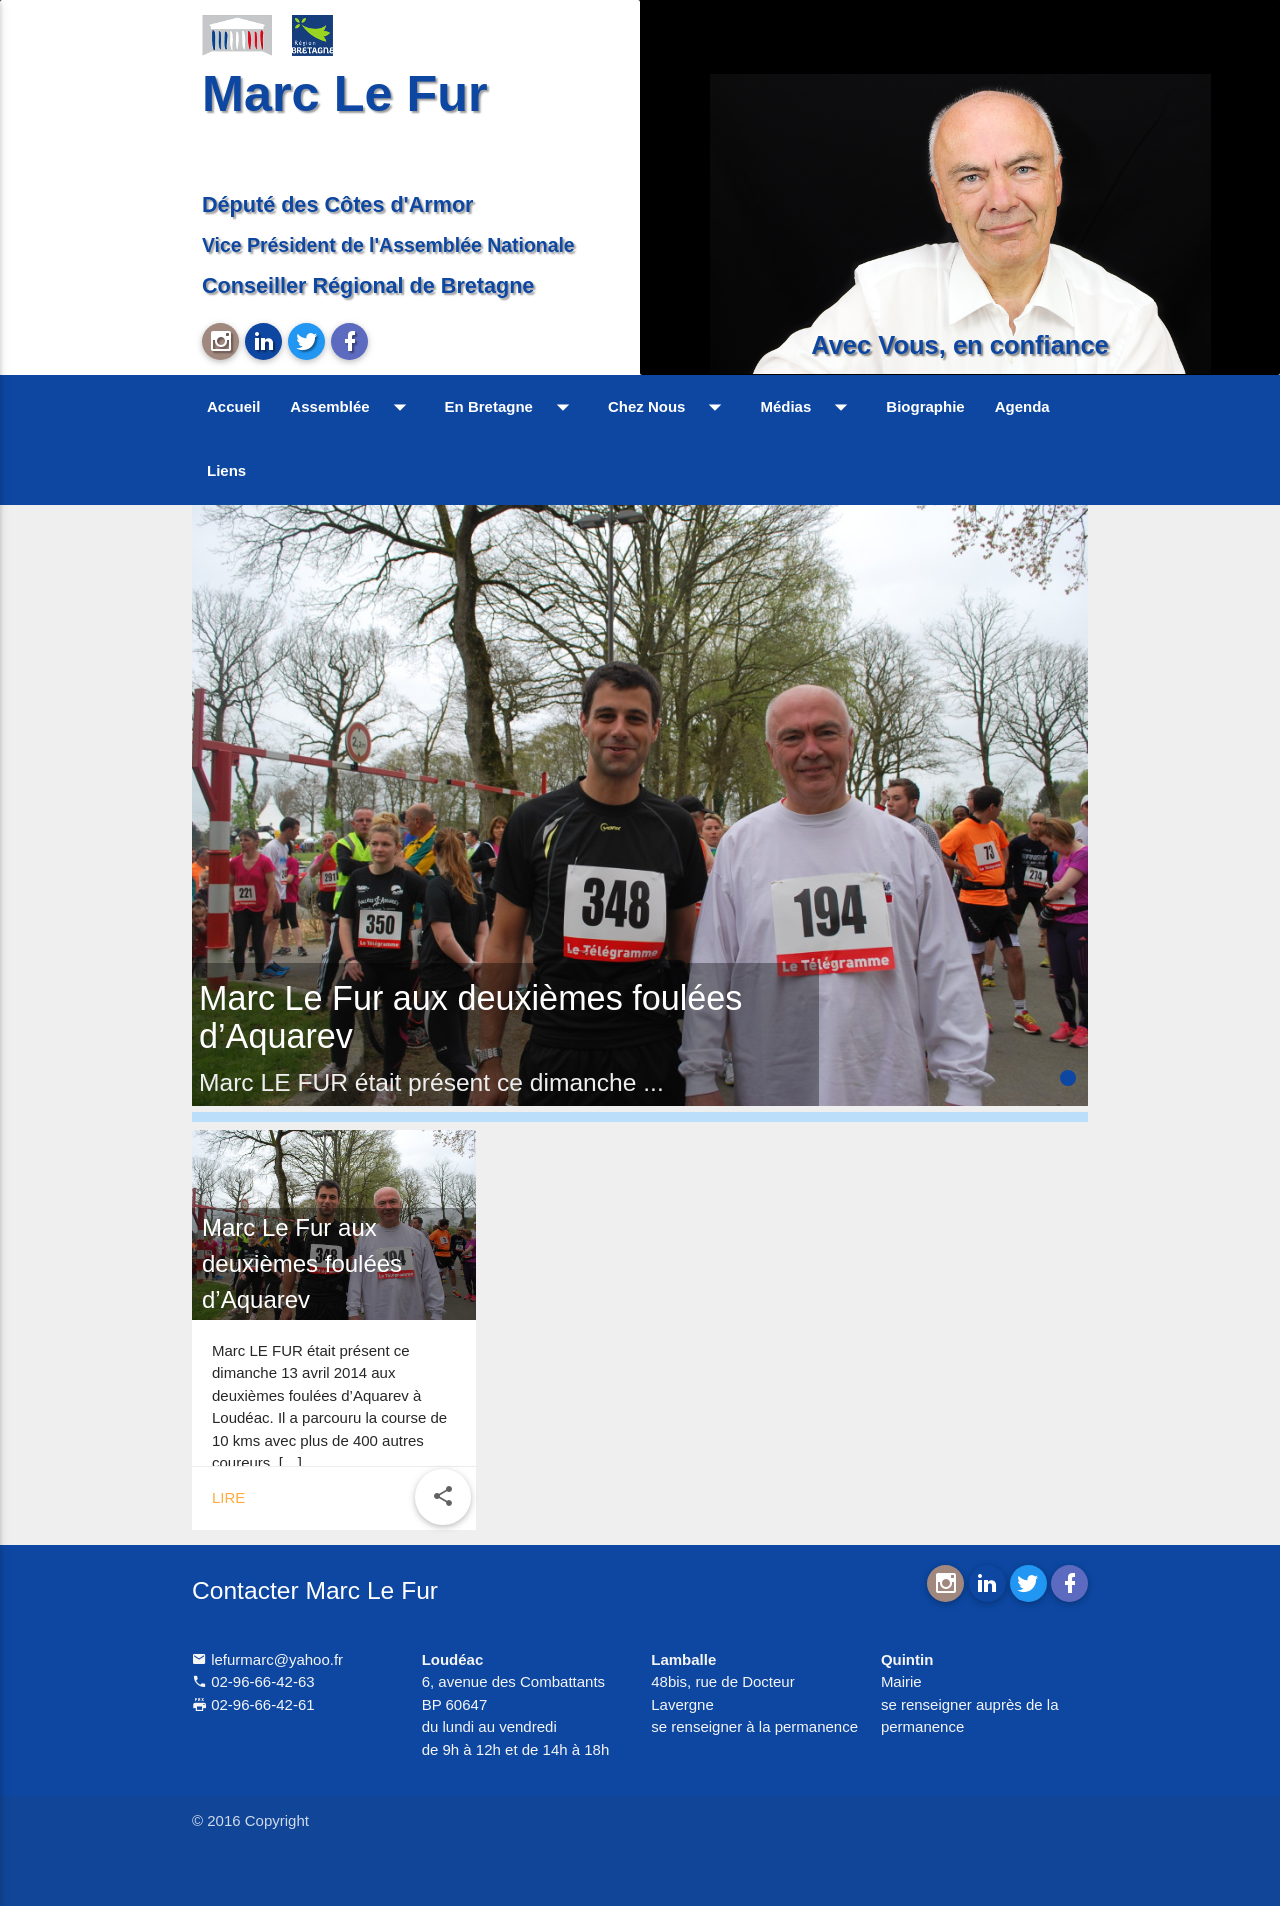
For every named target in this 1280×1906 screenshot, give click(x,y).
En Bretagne (511, 407)
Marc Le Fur (345, 93)
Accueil (233, 406)
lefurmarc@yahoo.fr (267, 1659)
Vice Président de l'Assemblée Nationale (388, 245)
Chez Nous (669, 407)
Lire (228, 1497)
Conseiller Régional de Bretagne (368, 285)
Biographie (925, 406)
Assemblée (352, 407)
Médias (808, 407)
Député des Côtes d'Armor (338, 204)
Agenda (1022, 406)
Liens (226, 470)
